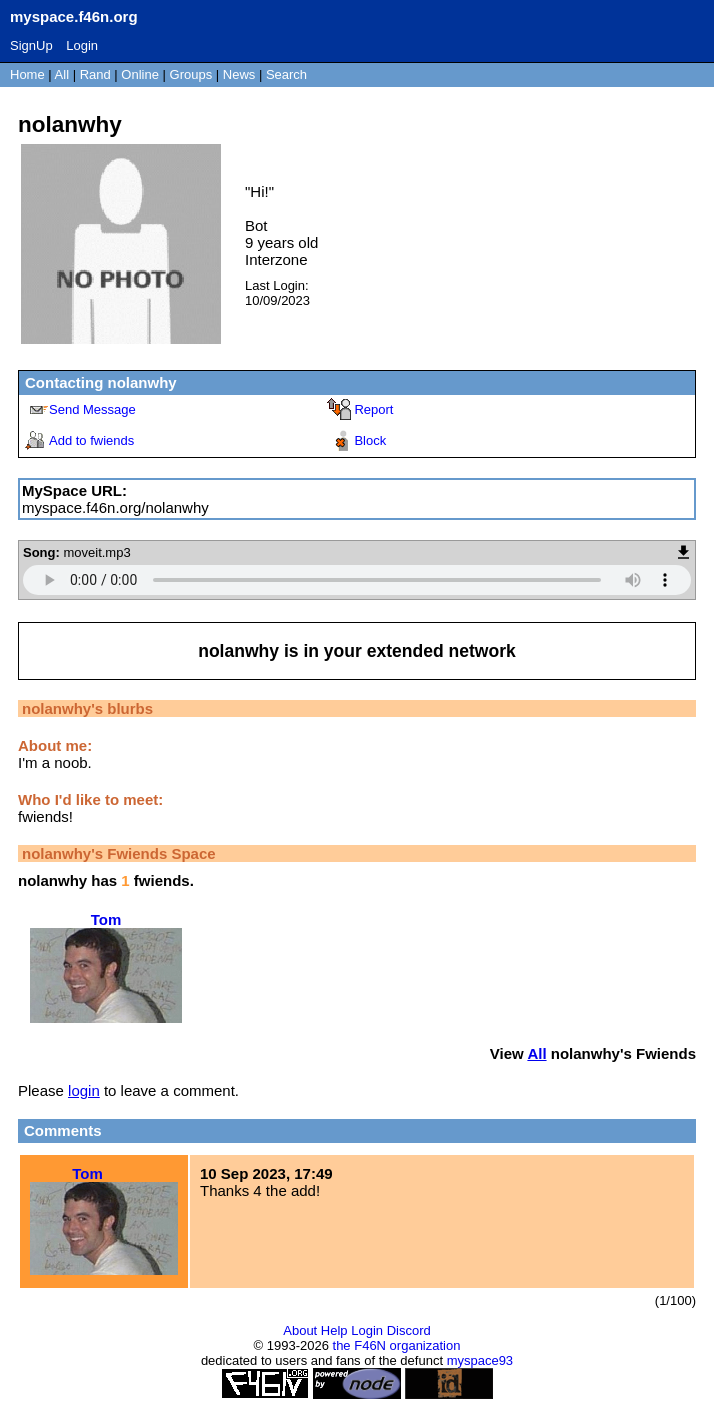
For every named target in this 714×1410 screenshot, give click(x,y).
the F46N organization (397, 1345)
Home (27, 74)
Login (82, 45)
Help (334, 1330)
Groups (191, 74)
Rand (95, 74)
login (84, 1090)
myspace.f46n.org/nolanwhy (115, 507)
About (300, 1330)
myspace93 (480, 1360)
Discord (409, 1330)
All (64, 74)
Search (286, 74)
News (239, 74)
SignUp (31, 45)
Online (140, 74)
